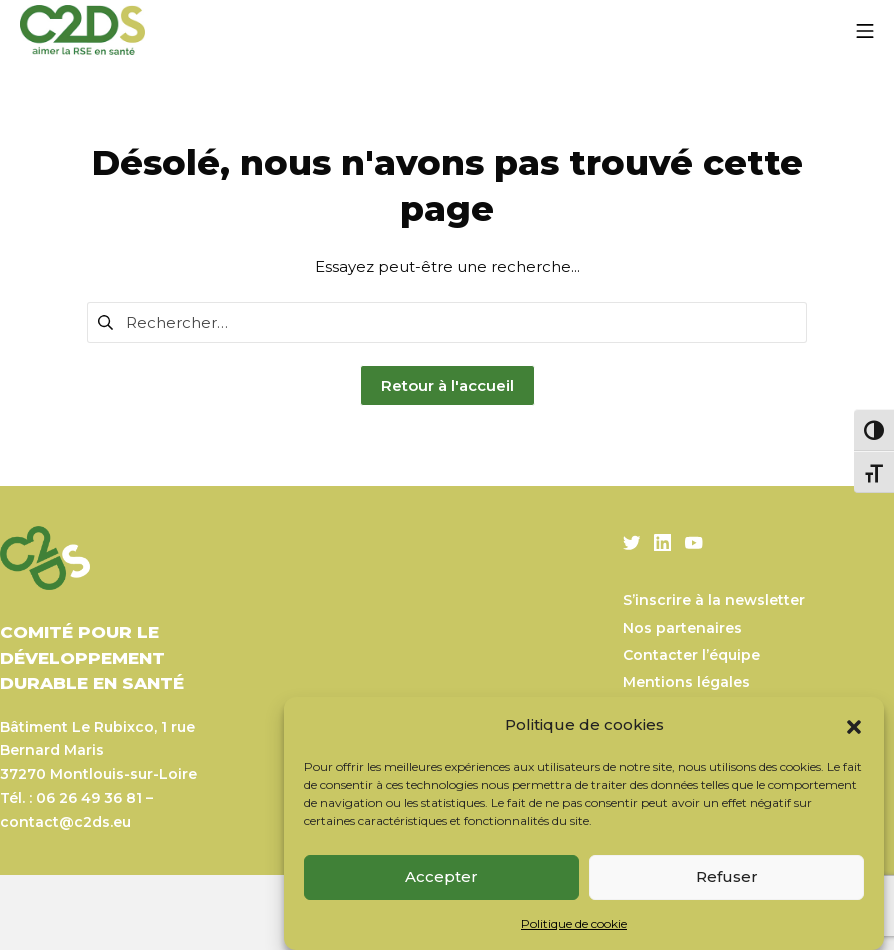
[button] (854, 725)
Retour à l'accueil (447, 385)
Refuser (727, 876)
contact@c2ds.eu (65, 822)
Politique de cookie (574, 923)
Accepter (441, 876)
